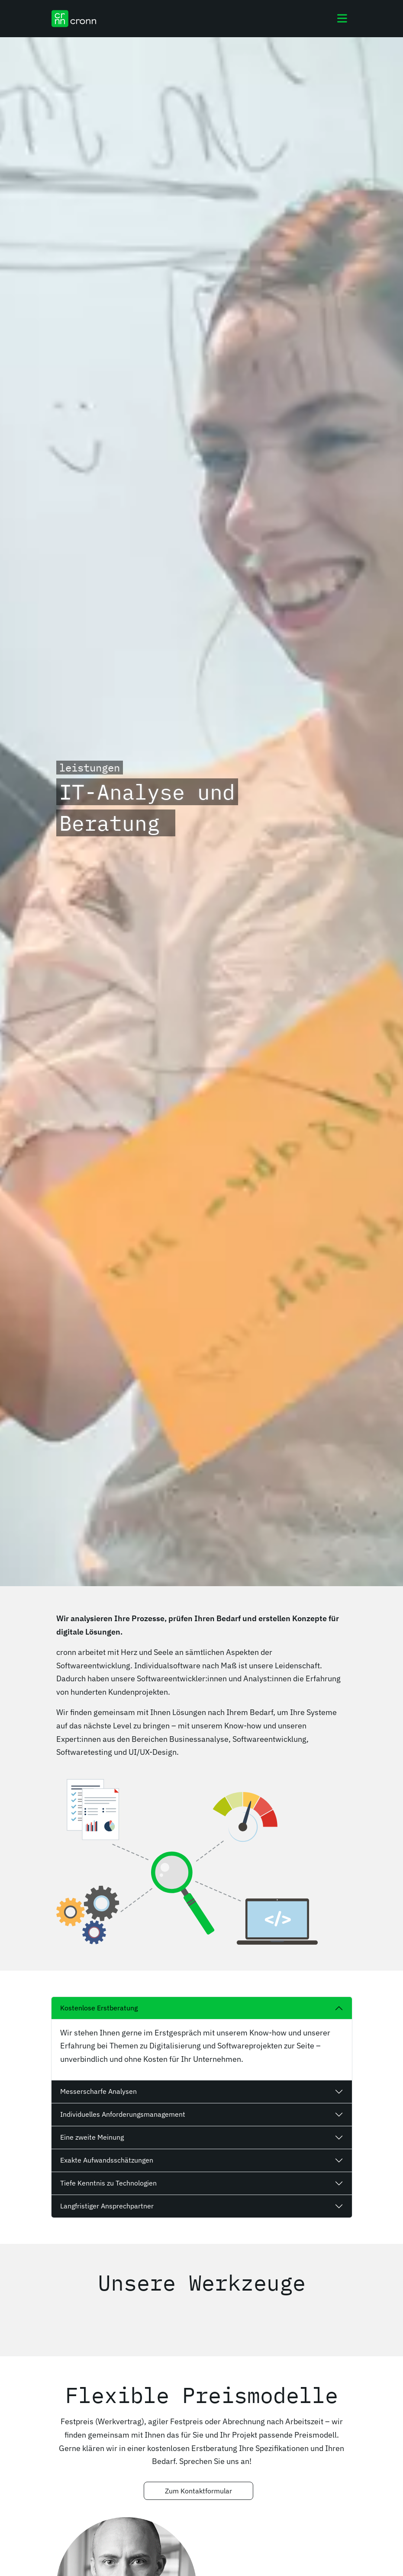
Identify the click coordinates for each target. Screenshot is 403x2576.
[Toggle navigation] (342, 19)
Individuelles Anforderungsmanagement (122, 2114)
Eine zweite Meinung (92, 2137)
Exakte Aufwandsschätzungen (106, 2160)
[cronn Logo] (74, 19)
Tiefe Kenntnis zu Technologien (108, 2183)
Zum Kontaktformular (198, 2490)
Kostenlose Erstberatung (99, 2007)
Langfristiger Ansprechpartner (107, 2206)
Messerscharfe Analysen (98, 2091)
